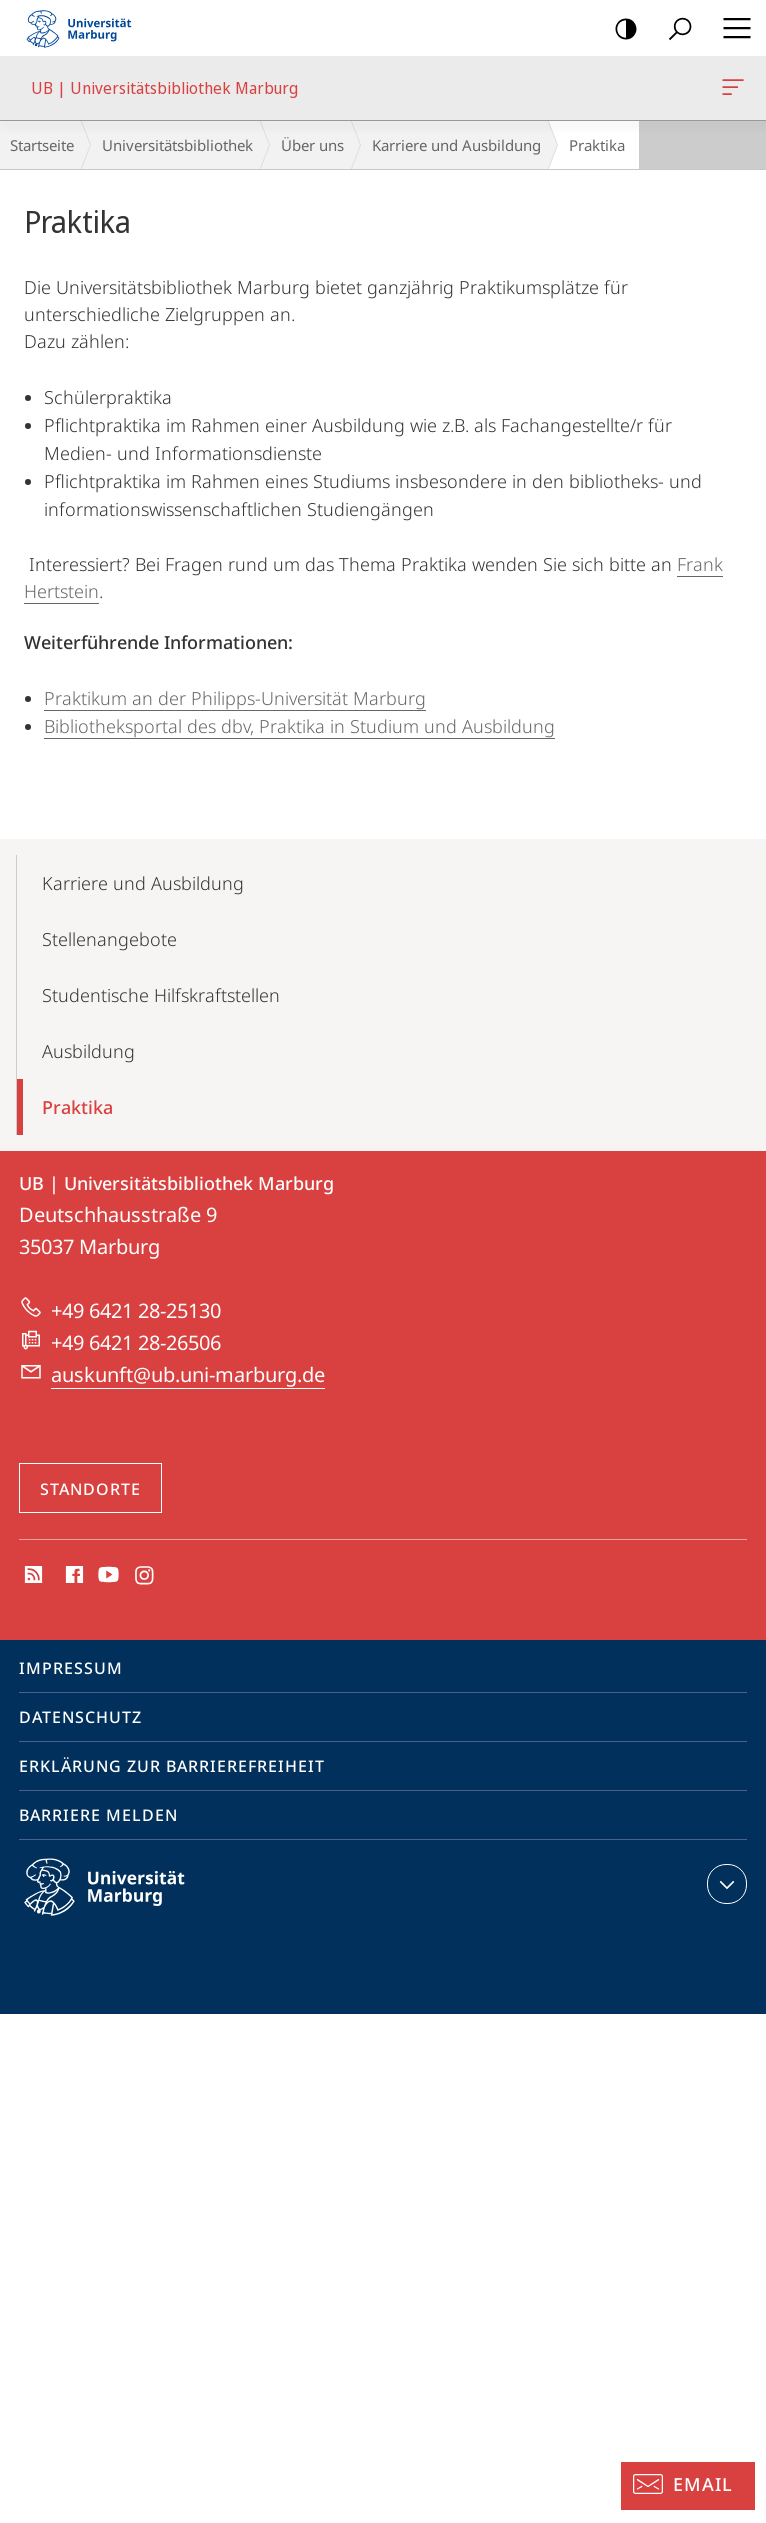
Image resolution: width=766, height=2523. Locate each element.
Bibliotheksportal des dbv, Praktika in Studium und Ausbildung (299, 726)
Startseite (42, 145)
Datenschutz (80, 1717)
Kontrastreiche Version (619, 29)
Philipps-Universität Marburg (122, 1903)
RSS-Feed (31, 1576)
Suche (673, 29)
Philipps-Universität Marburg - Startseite (85, 28)
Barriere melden (98, 1815)
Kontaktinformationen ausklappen (724, 1884)
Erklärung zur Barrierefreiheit (172, 1766)
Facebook (72, 1576)
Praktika (77, 1107)
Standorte (90, 1489)
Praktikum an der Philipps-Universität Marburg (235, 698)
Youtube (106, 1576)
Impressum (71, 1668)
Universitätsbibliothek (177, 145)
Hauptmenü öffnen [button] (731, 28)
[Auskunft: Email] (688, 2486)
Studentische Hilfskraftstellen (161, 995)
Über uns (312, 145)
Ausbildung (88, 1051)
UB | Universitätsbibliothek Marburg (731, 91)
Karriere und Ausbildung (456, 145)
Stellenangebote (109, 939)
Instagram (145, 1576)
